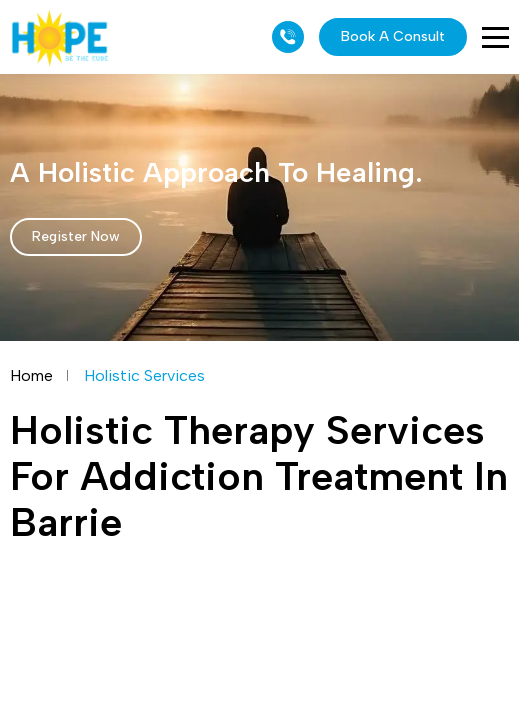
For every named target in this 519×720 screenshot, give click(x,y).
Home (31, 375)
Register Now (76, 236)
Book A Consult (393, 36)
